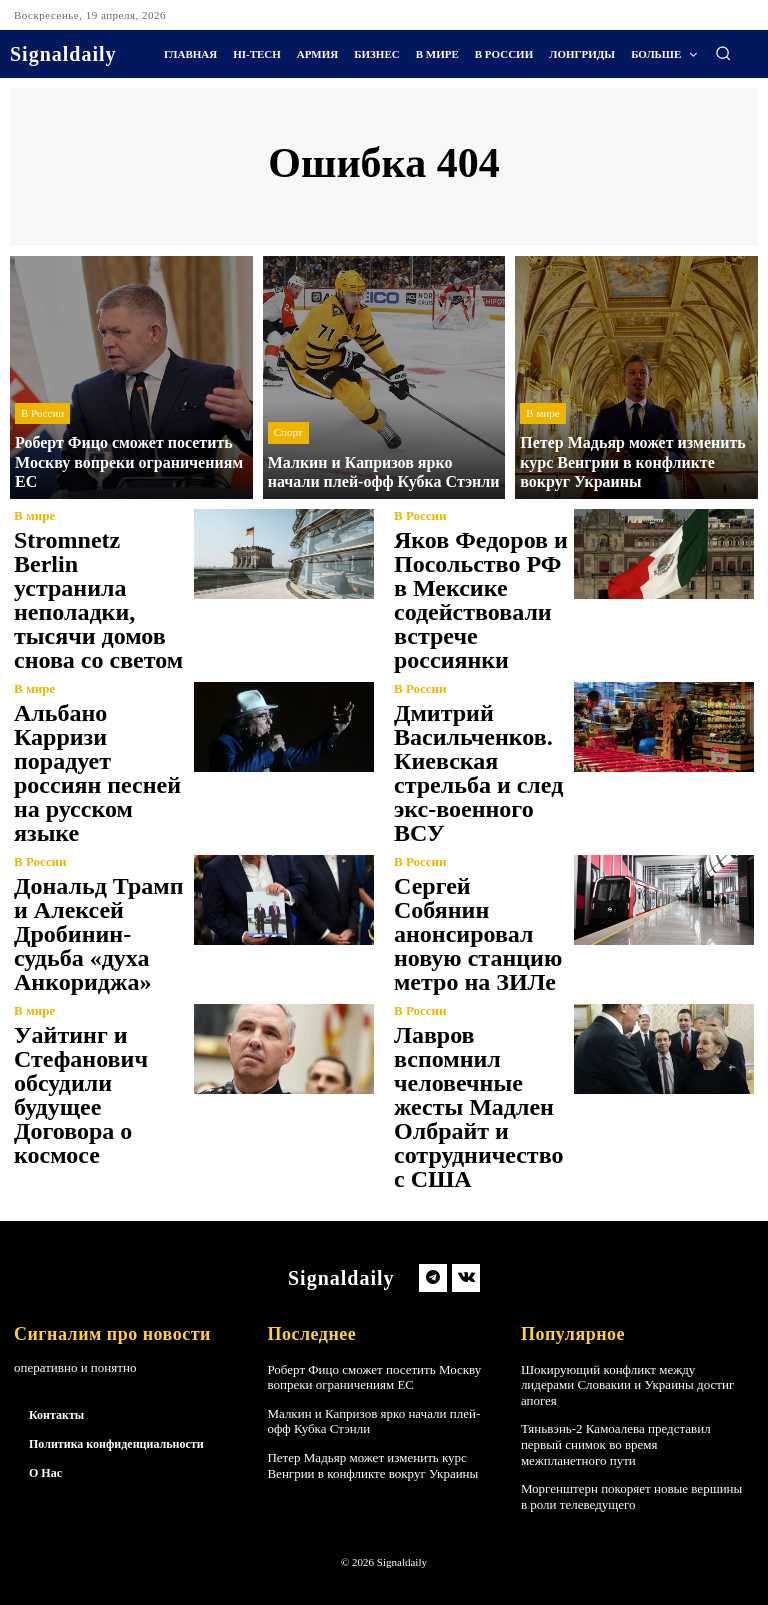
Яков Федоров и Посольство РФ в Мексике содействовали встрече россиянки (481, 600)
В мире (542, 413)
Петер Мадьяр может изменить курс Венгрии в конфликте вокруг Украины (372, 1465)
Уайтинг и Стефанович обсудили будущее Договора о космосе (81, 1095)
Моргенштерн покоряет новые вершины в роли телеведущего (631, 1496)
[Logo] (63, 54)
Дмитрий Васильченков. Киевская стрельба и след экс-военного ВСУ (478, 773)
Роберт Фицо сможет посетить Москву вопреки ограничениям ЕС (374, 1377)
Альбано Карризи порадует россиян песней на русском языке (97, 773)
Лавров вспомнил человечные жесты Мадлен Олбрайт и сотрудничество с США (478, 1107)
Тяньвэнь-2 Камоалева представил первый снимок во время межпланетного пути (616, 1444)
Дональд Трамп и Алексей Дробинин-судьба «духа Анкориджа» (98, 934)
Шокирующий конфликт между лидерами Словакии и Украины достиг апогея (627, 1385)
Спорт (288, 432)
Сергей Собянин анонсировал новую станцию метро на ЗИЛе (478, 934)
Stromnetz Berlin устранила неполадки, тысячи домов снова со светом (98, 600)
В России (42, 413)
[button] (723, 53)
